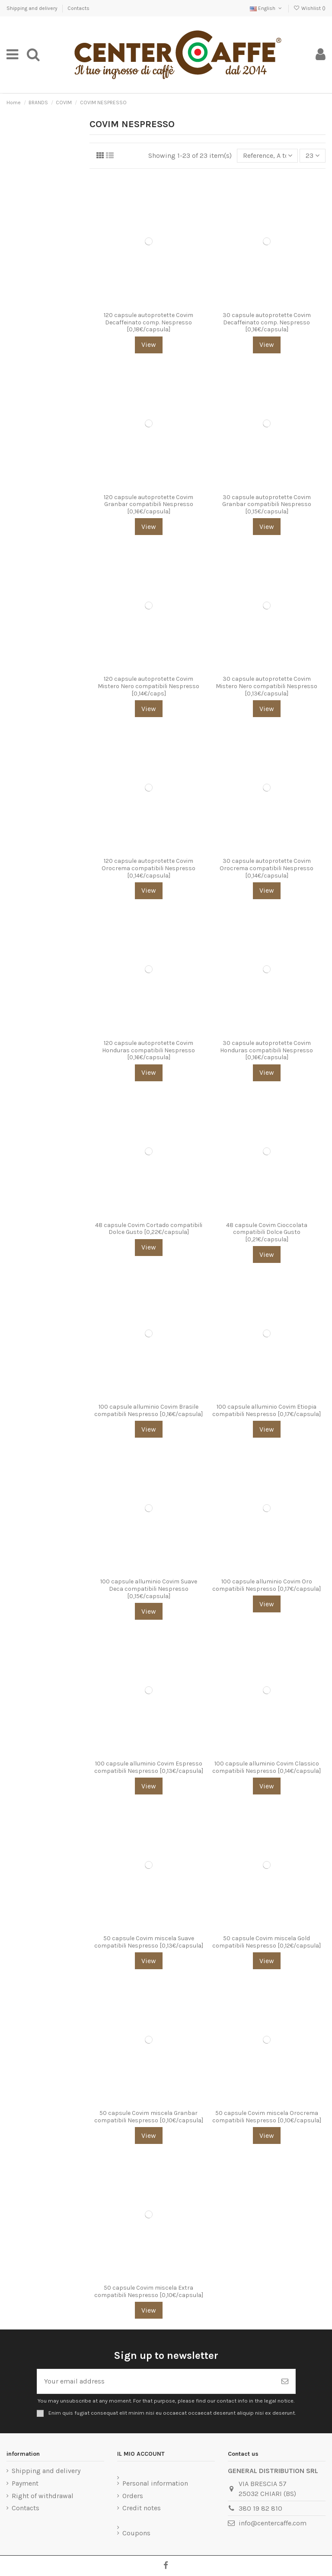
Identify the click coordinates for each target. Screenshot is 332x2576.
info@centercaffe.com (272, 2523)
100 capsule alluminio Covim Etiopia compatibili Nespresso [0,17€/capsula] (266, 1410)
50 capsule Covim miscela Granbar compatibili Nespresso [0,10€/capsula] (148, 2116)
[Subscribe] (285, 2381)
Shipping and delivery (32, 8)
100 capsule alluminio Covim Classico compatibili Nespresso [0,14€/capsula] (266, 1767)
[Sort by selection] (267, 156)
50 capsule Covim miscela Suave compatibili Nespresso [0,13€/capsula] (148, 1942)
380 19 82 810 (260, 2508)
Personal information (155, 2483)
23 (312, 155)
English (266, 8)
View (148, 344)
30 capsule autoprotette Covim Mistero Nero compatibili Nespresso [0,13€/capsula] (266, 686)
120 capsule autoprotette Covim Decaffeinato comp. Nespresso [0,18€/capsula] (148, 322)
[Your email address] (156, 2381)
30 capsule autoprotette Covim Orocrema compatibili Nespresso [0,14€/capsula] (266, 868)
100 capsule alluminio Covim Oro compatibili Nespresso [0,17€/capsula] (266, 1585)
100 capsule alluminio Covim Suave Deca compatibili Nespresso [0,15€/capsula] (148, 1589)
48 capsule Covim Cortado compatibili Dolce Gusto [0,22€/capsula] (148, 1228)
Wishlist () (310, 8)
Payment (25, 2483)
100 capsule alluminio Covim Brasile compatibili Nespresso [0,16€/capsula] (148, 1410)
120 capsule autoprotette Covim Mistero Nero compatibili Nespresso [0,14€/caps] (148, 686)
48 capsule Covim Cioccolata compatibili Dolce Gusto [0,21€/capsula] (266, 1232)
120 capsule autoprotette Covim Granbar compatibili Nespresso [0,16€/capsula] (148, 504)
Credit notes (141, 2508)
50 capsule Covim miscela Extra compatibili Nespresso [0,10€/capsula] (148, 2291)
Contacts (78, 8)
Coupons (136, 2533)
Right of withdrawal (42, 2496)
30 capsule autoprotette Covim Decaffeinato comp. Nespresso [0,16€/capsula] (267, 322)
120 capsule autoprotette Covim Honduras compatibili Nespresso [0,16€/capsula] (148, 1050)
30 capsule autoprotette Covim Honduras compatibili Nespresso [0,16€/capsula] (266, 1050)
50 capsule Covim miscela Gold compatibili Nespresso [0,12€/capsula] (266, 1942)
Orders (132, 2496)
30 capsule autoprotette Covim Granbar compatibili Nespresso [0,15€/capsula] (266, 504)
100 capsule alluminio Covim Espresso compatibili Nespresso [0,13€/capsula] (148, 1767)
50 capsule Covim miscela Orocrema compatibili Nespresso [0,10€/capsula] (266, 2116)
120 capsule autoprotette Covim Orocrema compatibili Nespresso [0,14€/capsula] (148, 868)
